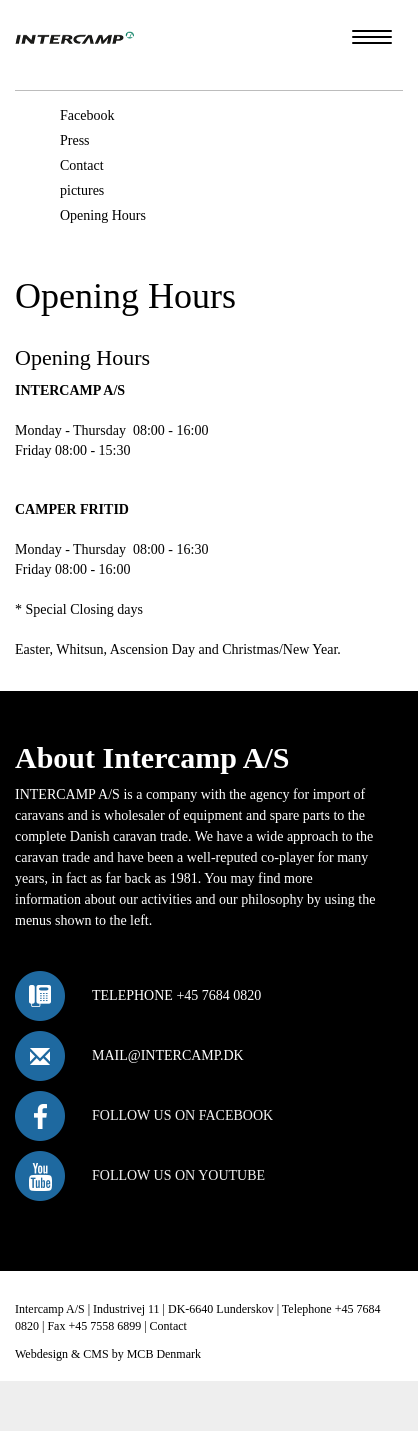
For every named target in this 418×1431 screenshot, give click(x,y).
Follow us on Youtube (178, 1175)
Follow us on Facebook (182, 1115)
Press (75, 140)
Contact (82, 165)
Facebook (87, 115)
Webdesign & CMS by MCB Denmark (108, 1354)
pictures (82, 190)
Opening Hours (103, 215)
